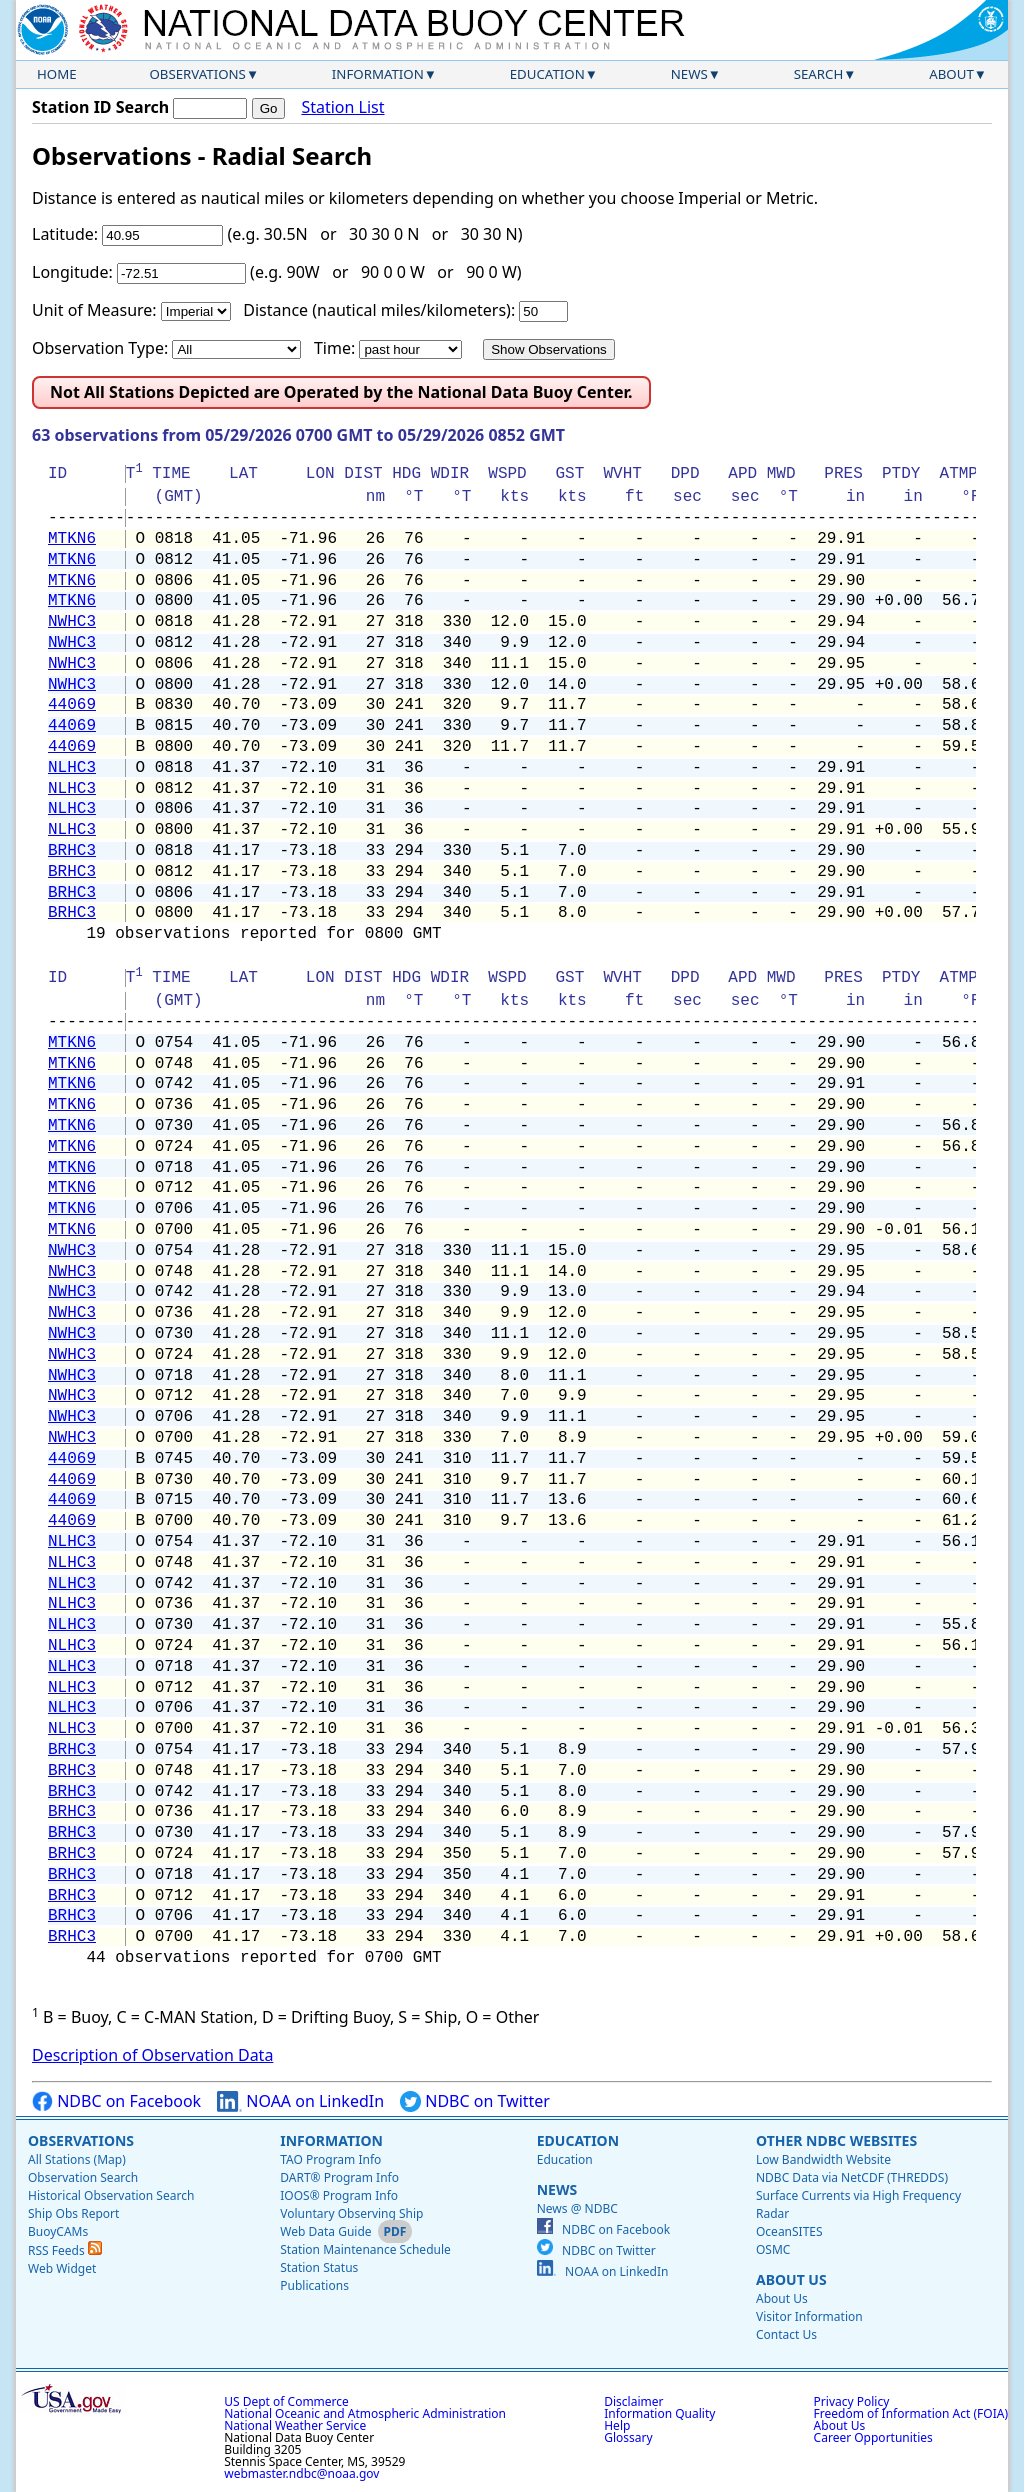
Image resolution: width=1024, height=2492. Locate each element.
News (689, 74)
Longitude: (72, 272)
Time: (334, 348)
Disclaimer (633, 2401)
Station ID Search (100, 107)
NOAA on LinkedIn (300, 2101)
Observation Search (83, 2177)
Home (57, 74)
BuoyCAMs (58, 2231)
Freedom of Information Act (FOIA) (911, 2413)
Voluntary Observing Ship (351, 2213)
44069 (72, 705)
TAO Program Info (330, 2159)
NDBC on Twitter (475, 2101)
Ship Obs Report (73, 2213)
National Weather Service (295, 2425)
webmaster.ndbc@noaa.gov (301, 2473)
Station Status (319, 2267)
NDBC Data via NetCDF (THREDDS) (852, 2177)
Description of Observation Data (152, 2055)
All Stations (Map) (77, 2159)
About (951, 74)
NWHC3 (72, 622)
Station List (342, 107)
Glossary (628, 2437)
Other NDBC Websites (836, 2140)
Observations (197, 74)
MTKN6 (72, 539)
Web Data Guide (325, 2231)
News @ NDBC (577, 2208)
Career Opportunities (873, 2437)
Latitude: (65, 234)
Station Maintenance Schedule (365, 2249)
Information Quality (659, 2413)
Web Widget (62, 2268)
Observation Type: (100, 348)
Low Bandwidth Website (823, 2159)
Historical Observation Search (111, 2195)
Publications (314, 2285)
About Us (791, 2279)
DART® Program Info (339, 2177)
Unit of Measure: (94, 310)
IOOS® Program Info (339, 2195)
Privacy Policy (852, 2401)
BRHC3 (72, 851)
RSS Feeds (65, 2250)
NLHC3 (72, 768)
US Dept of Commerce (286, 2401)
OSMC (773, 2249)
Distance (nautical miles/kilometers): (379, 310)
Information (378, 74)
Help (617, 2425)
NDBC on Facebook (116, 2101)
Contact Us (786, 2334)
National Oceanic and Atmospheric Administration (365, 2413)
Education (547, 74)
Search (819, 74)
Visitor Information (809, 2316)
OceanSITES (789, 2231)
